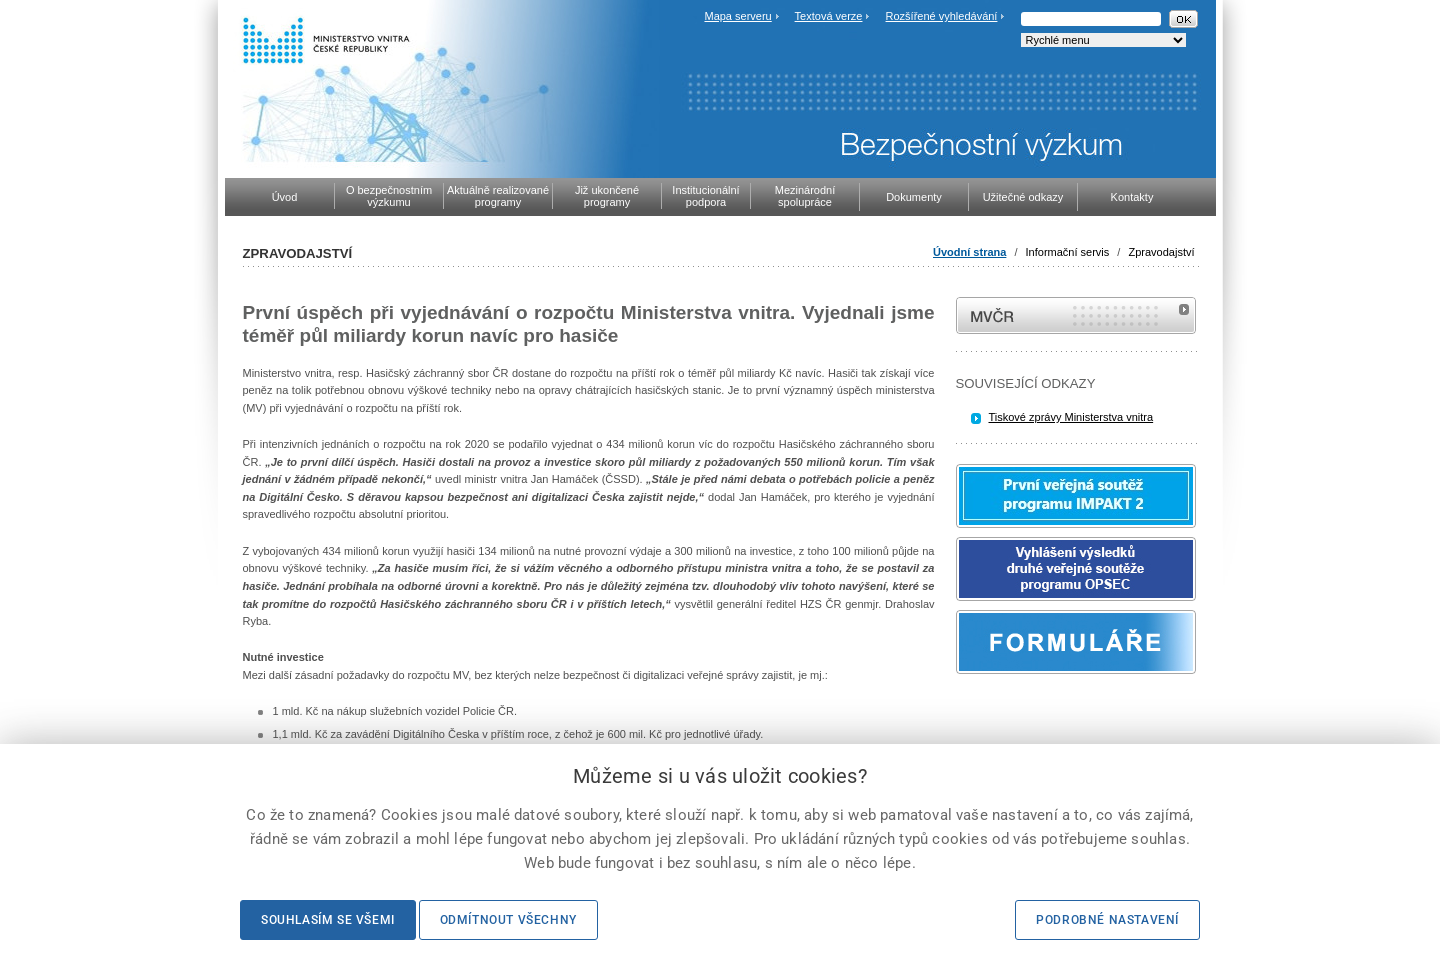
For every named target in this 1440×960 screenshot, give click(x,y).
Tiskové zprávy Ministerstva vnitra (1071, 417)
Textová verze (829, 16)
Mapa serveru (737, 16)
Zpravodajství (1161, 252)
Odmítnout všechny (508, 920)
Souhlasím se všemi (328, 920)
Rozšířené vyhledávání (942, 16)
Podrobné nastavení (1107, 920)
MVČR (1076, 315)
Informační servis (1068, 252)
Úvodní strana (969, 252)
